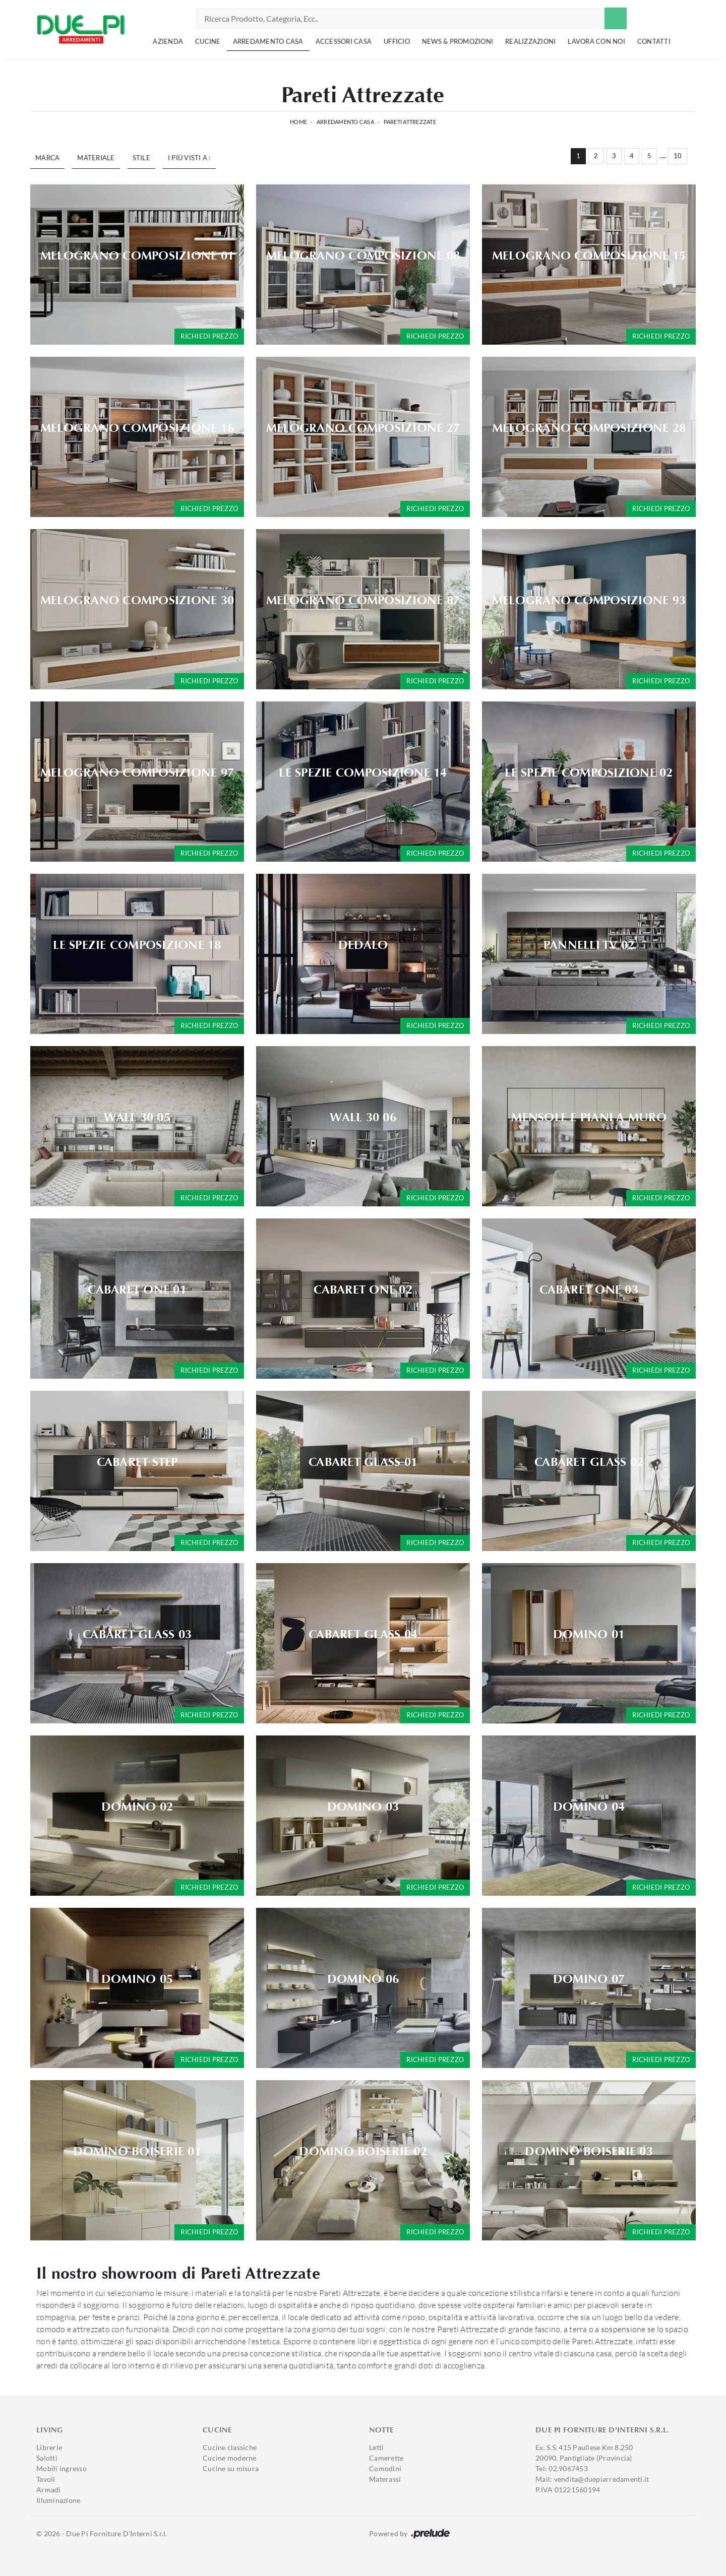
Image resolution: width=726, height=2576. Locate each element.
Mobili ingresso (61, 2468)
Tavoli (45, 2479)
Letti (376, 2447)
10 (678, 156)
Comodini (385, 2468)
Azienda (168, 41)
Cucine (208, 41)
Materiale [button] (95, 158)
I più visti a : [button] (189, 158)
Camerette (386, 2458)
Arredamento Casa (268, 41)
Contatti (654, 41)
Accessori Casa (344, 41)
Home (298, 121)
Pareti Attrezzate (410, 121)
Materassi (385, 2479)
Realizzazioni (530, 41)
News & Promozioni (457, 41)
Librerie (49, 2447)
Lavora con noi (596, 41)
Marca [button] (47, 158)
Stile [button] (141, 158)
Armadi (48, 2489)
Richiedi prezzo (209, 336)
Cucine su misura (231, 2468)
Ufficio (397, 41)
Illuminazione (58, 2500)
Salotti (46, 2458)
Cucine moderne (230, 2458)
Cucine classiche (230, 2447)
